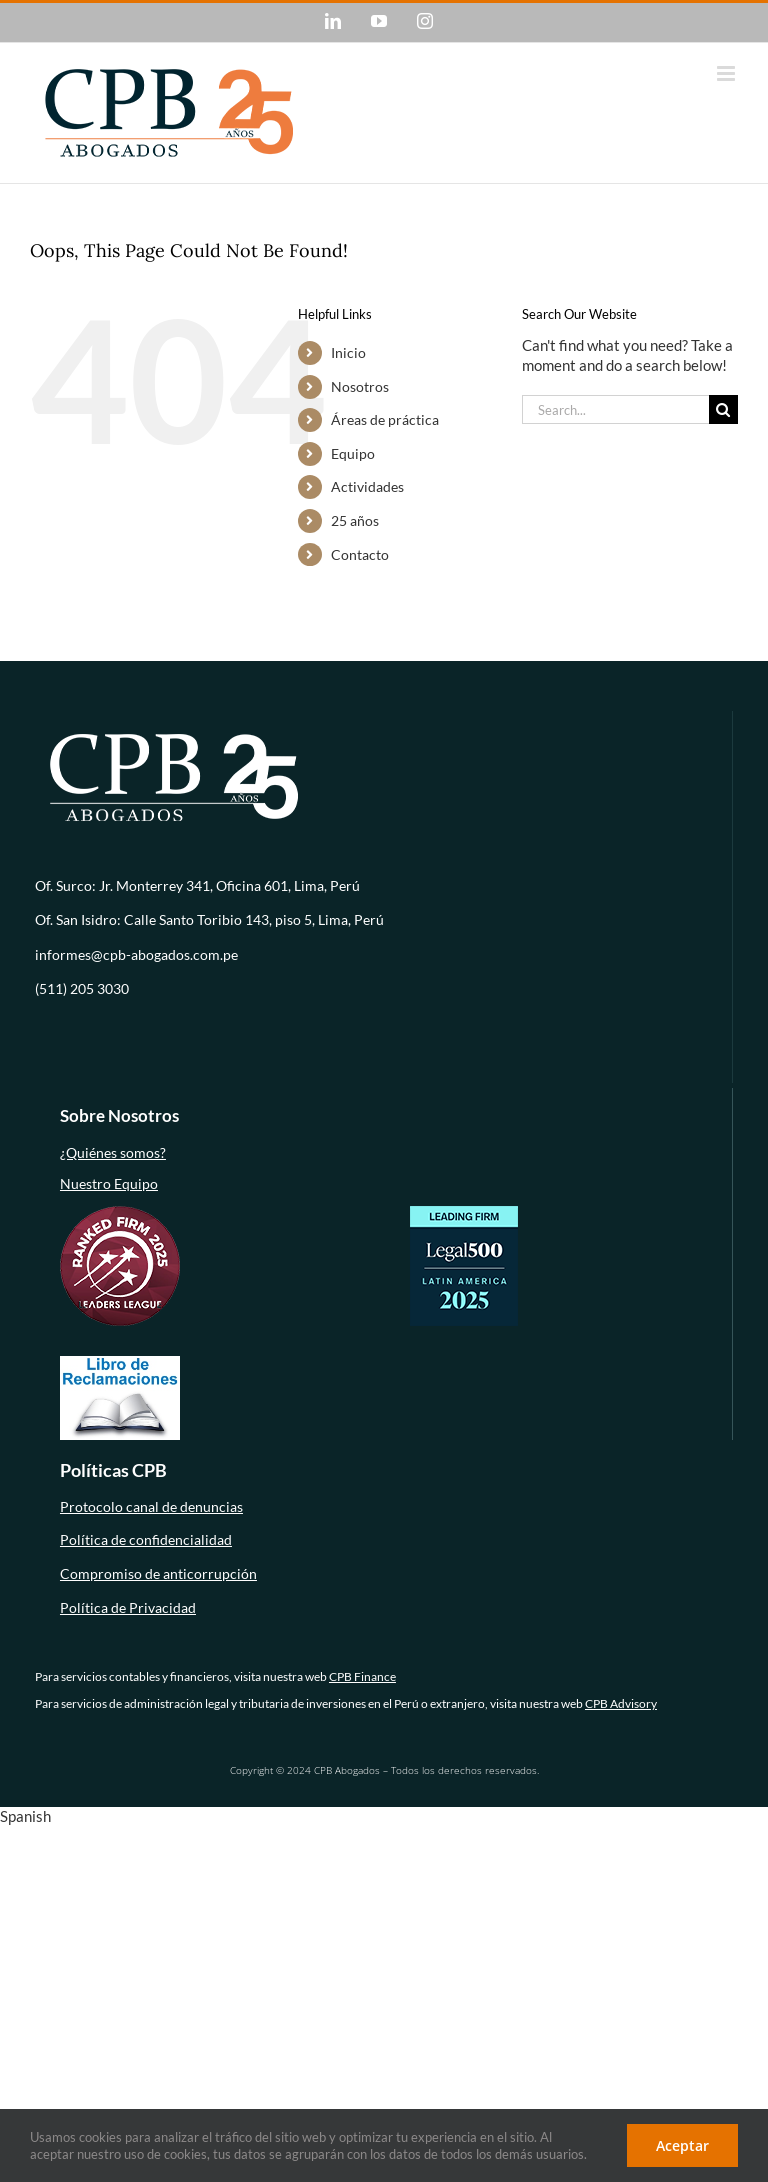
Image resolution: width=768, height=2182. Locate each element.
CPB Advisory (621, 1703)
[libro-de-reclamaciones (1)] (120, 1362)
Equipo (353, 453)
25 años (355, 520)
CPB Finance (362, 1676)
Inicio (348, 352)
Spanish (25, 1816)
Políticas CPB (113, 1470)
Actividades (367, 486)
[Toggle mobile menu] (727, 73)
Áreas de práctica (385, 419)
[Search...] (615, 409)
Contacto (360, 554)
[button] (384, 1817)
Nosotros (360, 386)
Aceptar (682, 2145)
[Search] (723, 409)
